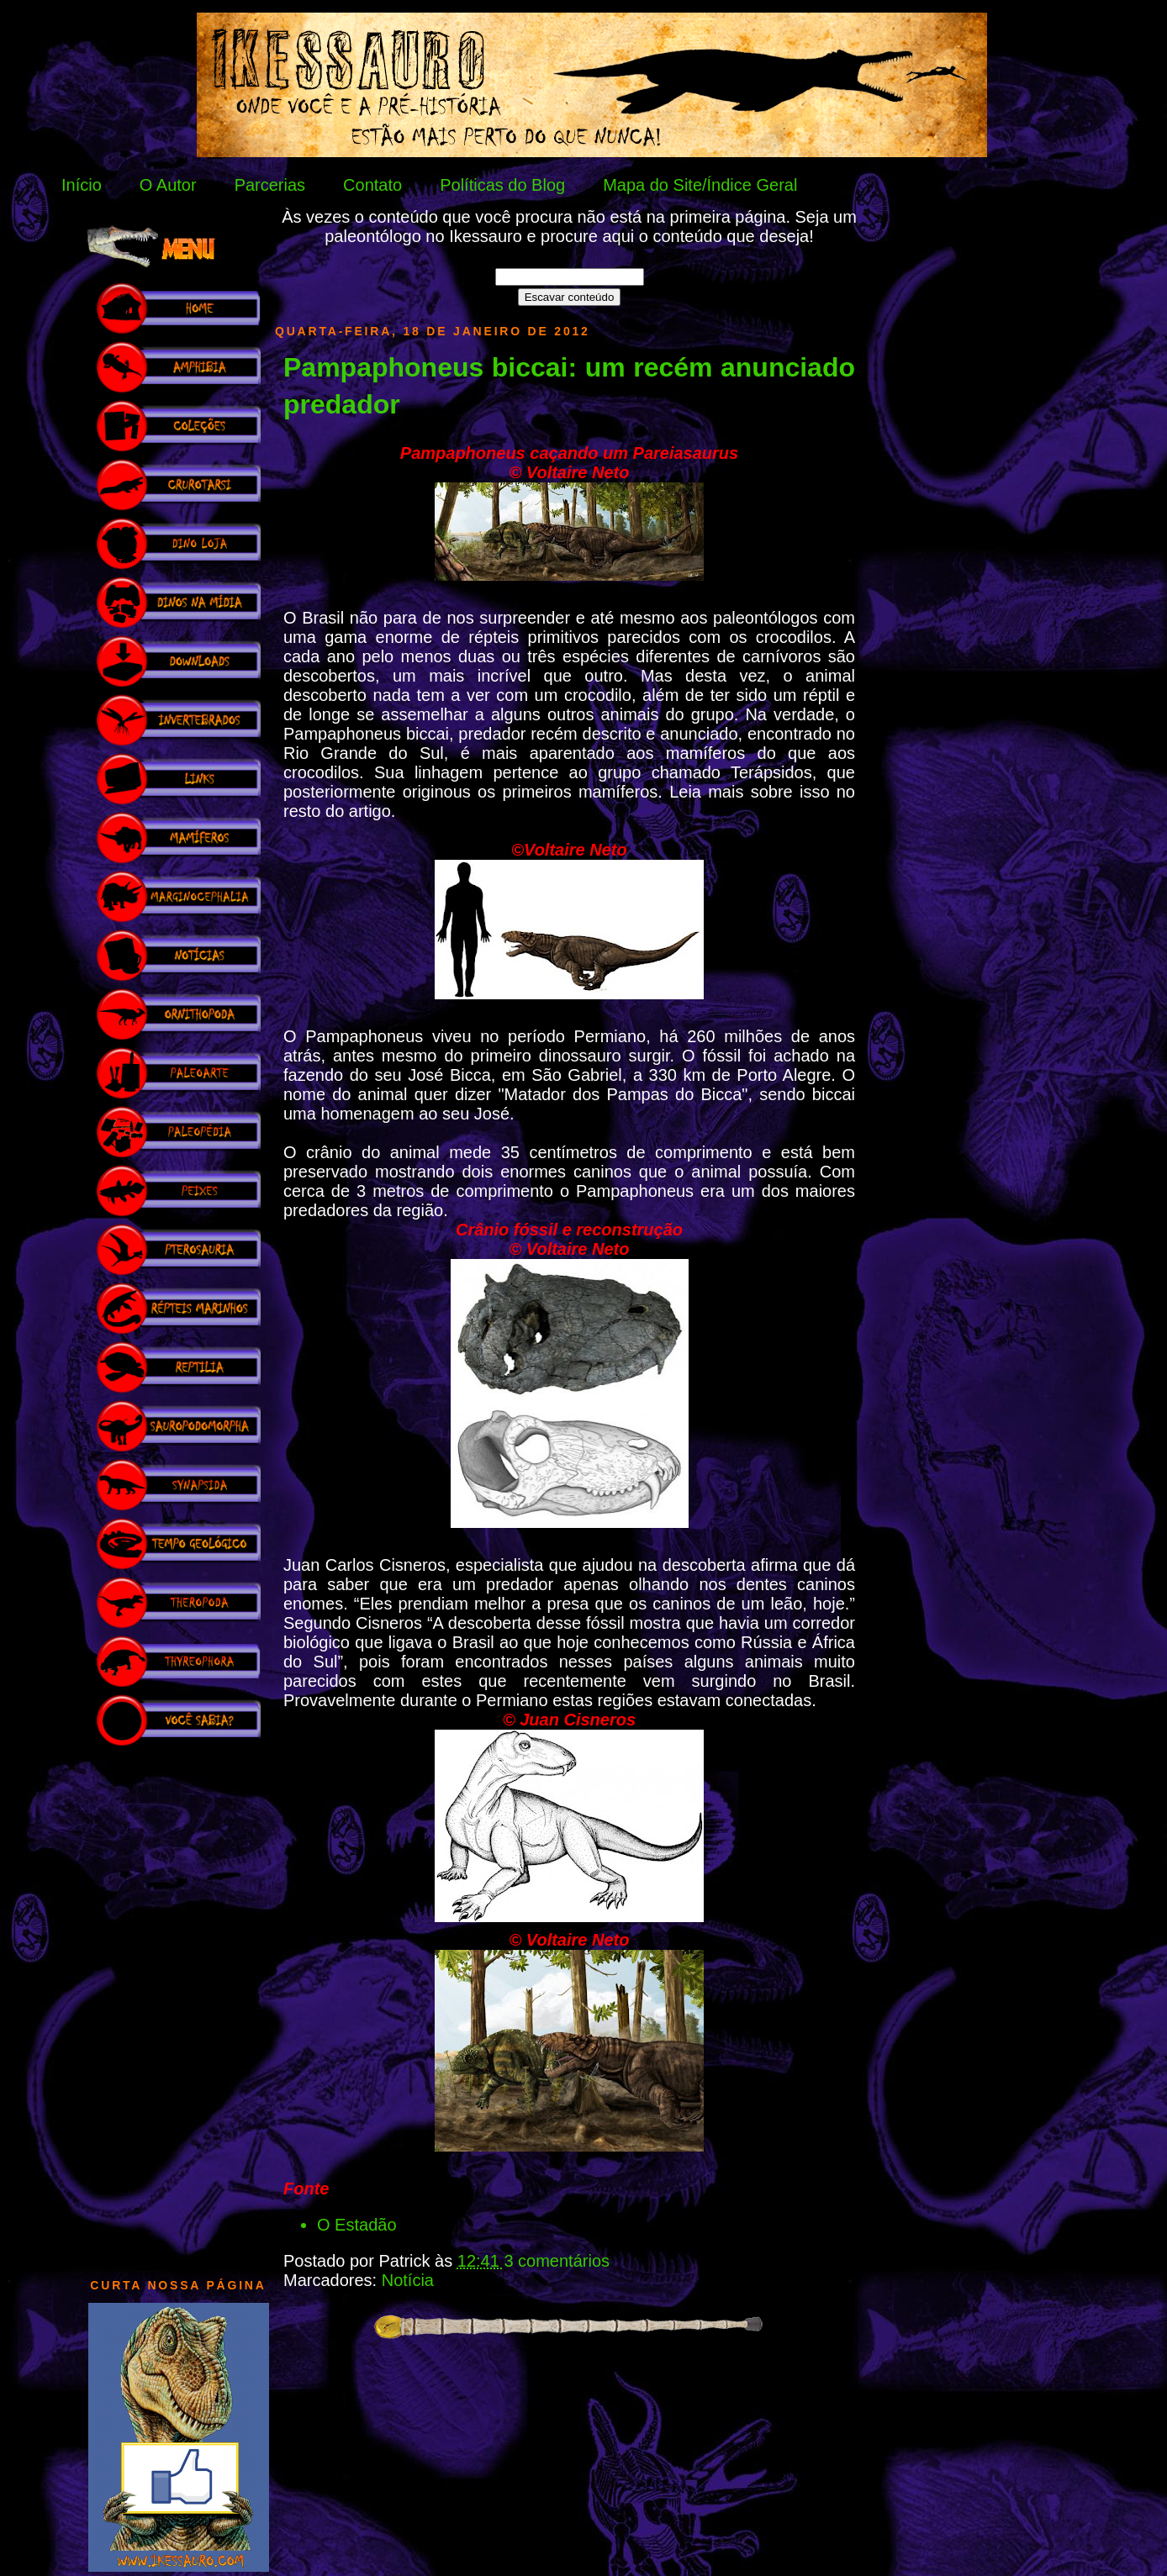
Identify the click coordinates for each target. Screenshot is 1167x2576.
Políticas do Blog (502, 185)
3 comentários (557, 2261)
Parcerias (270, 185)
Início (81, 185)
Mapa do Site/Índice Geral (700, 185)
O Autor (168, 185)
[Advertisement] (178, 2004)
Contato (372, 185)
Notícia (408, 2280)
